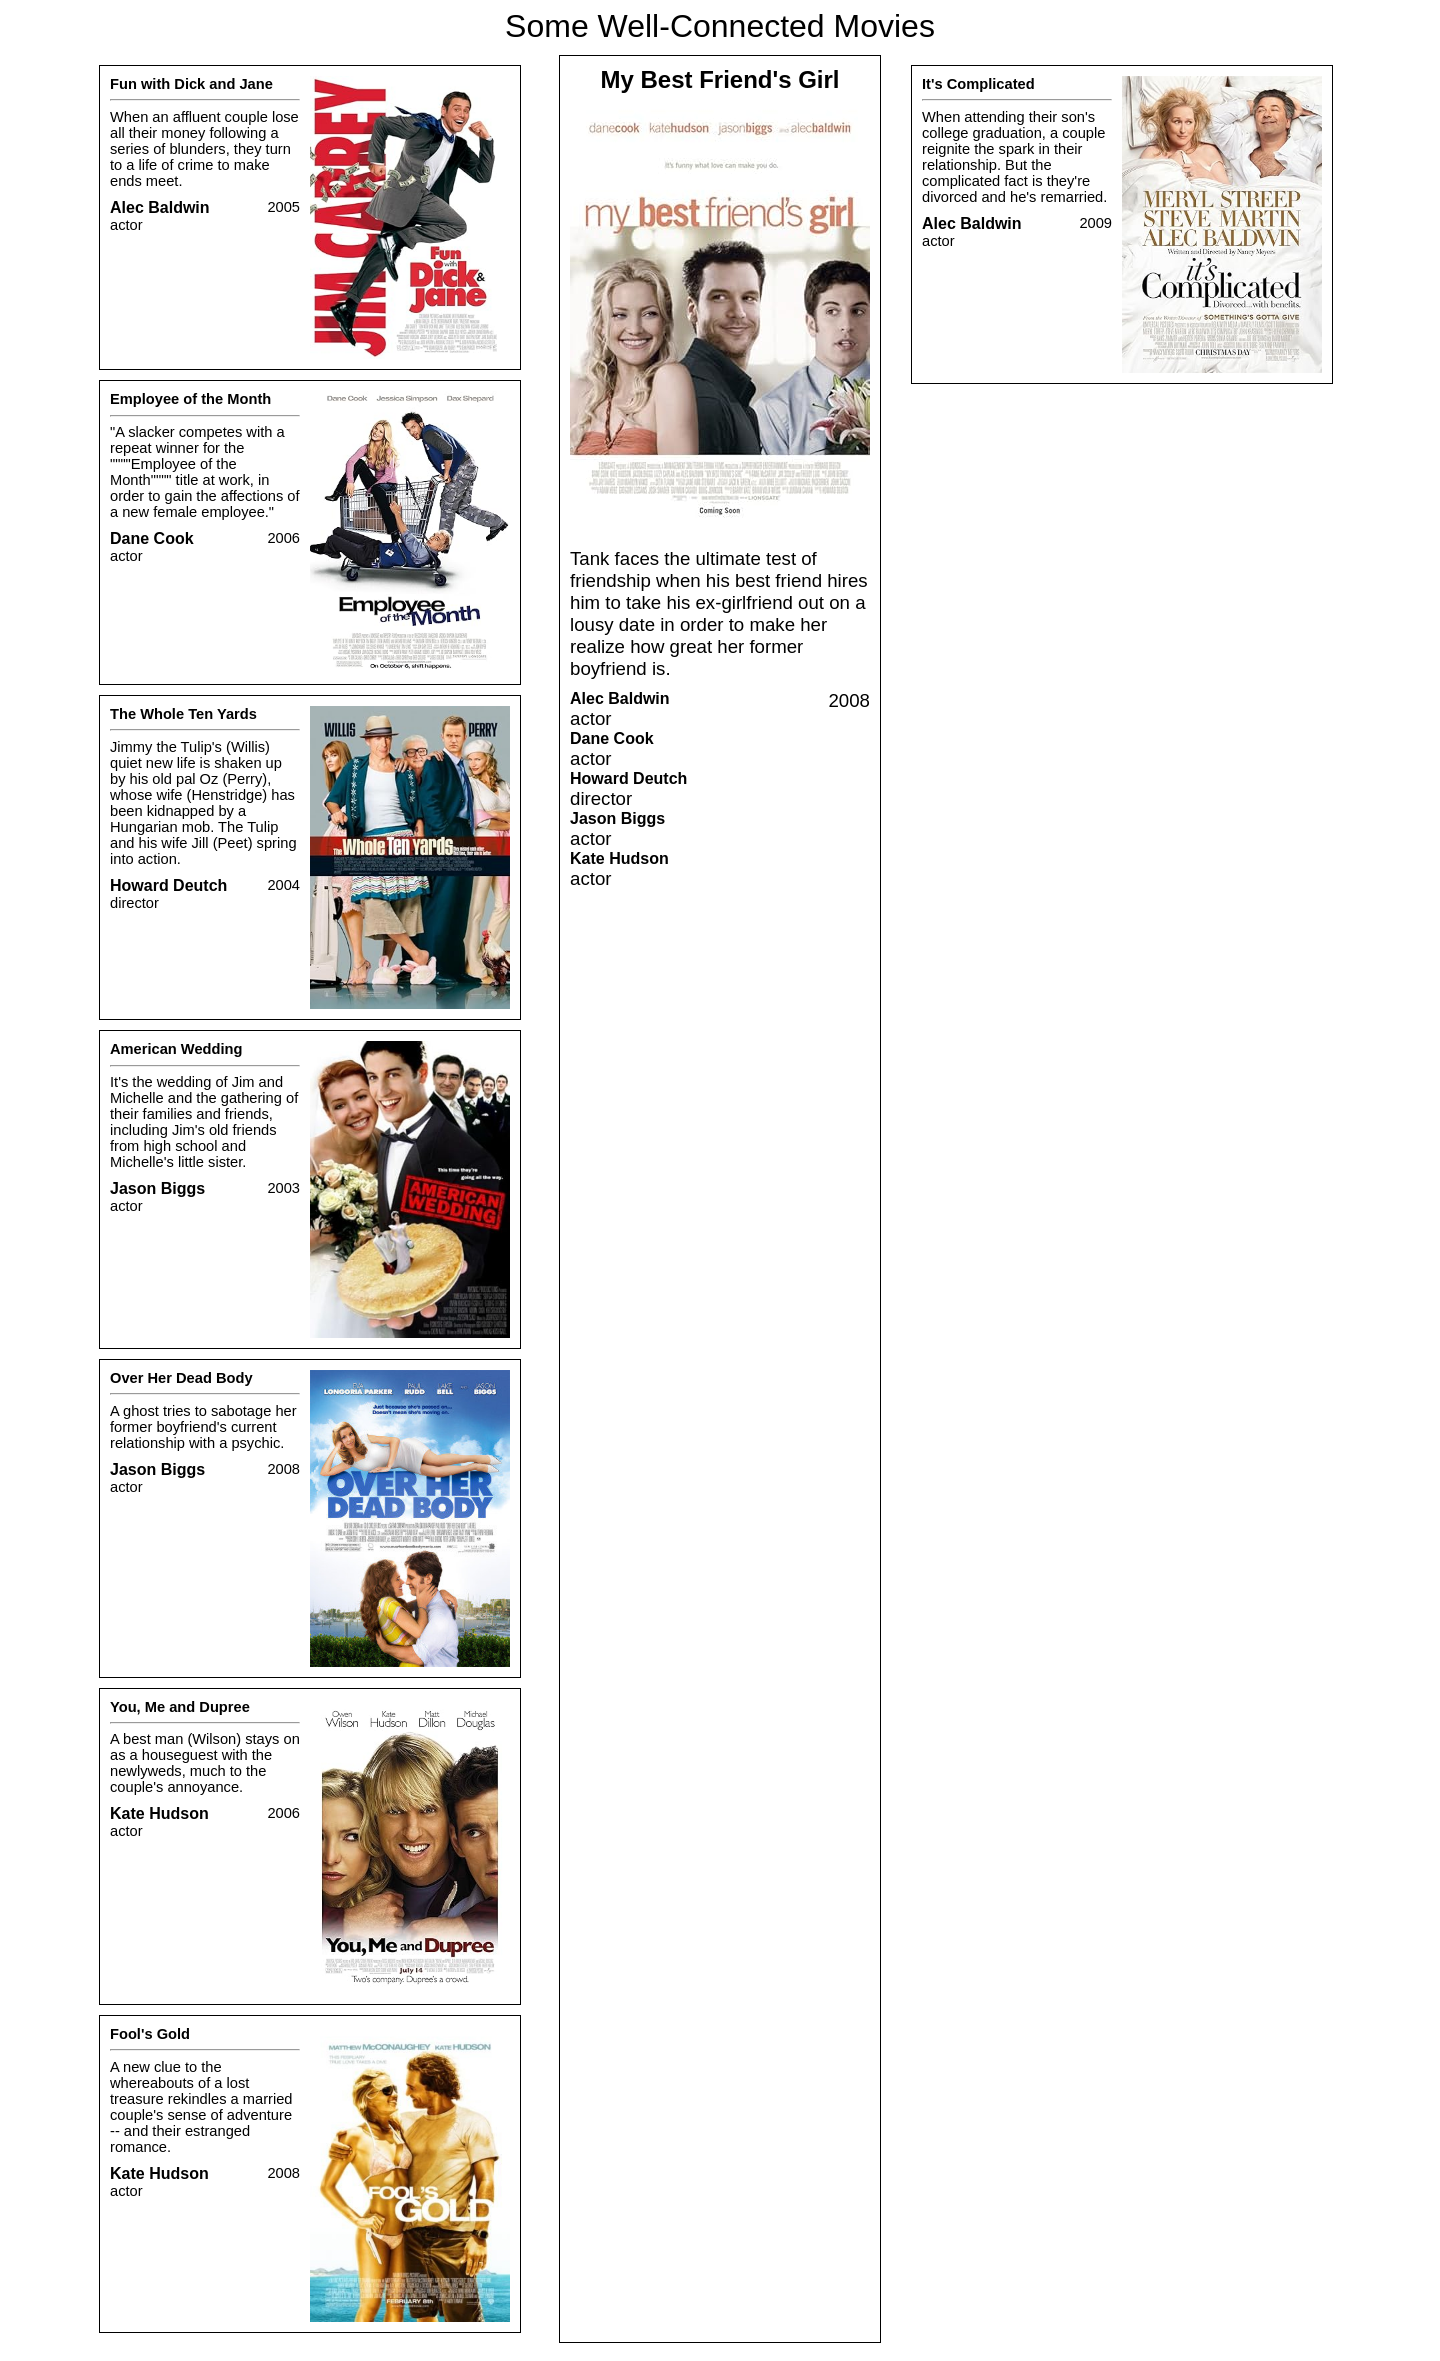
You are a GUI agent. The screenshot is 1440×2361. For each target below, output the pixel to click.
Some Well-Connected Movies (720, 26)
